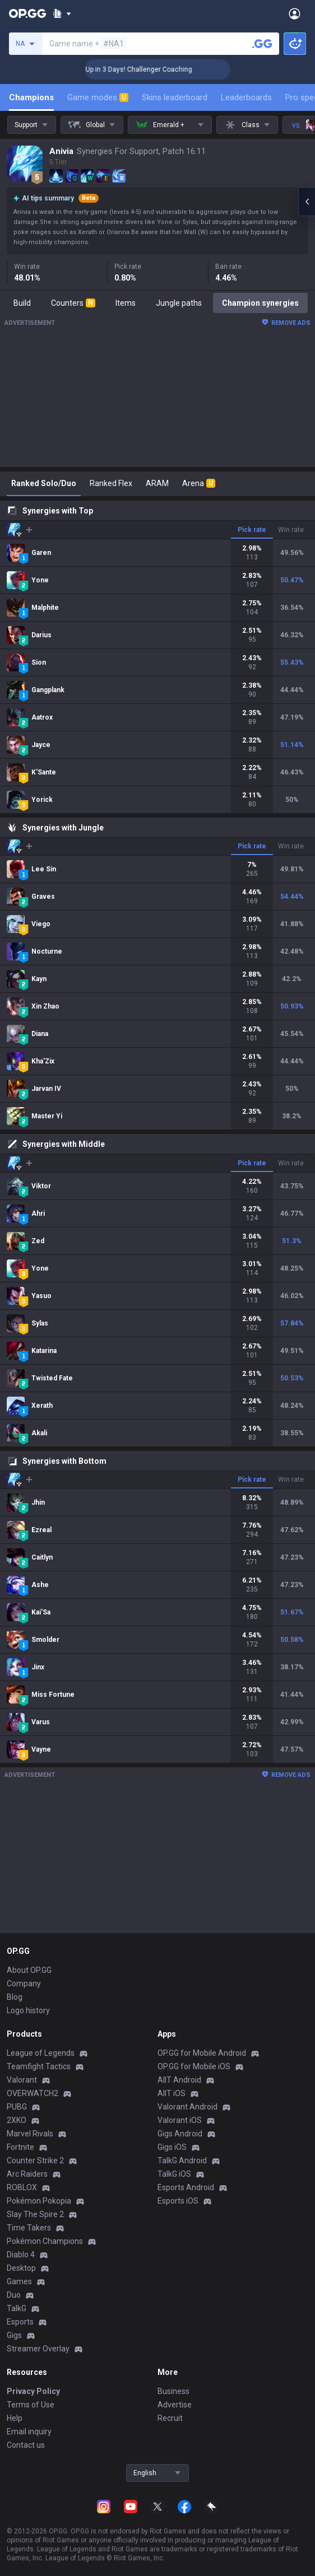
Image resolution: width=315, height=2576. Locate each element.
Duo (14, 2294)
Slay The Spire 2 (35, 2214)
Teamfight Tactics (39, 2066)
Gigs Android (180, 2133)
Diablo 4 (21, 2254)
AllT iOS (172, 2093)
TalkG (16, 2308)
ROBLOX (22, 2187)
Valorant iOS (180, 2120)
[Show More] (61, 13)
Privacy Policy (33, 2391)
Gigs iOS (172, 2147)
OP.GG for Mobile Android (202, 2052)
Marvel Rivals (30, 2133)
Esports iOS (178, 2200)
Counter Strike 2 (35, 2160)
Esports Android (186, 2187)
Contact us (26, 2444)
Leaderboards (246, 97)
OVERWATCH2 (32, 2093)
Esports (20, 2321)
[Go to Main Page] (27, 13)
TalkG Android (182, 2160)
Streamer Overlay (38, 2348)
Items (125, 302)
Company (24, 1983)
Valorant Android (187, 2106)
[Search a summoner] (262, 43)
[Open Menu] (294, 13)
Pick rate (252, 530)
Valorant (22, 2079)
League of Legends (41, 2052)
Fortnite (20, 2147)
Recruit (170, 2418)
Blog (14, 1996)
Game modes (97, 97)
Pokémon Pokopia (39, 2200)
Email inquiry (29, 2431)
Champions (31, 97)
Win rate (291, 530)
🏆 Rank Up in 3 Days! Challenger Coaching (148, 69)
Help (14, 2418)
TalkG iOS (174, 2173)
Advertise (175, 2404)
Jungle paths (179, 302)
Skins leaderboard (174, 97)
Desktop (21, 2268)
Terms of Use (30, 2404)
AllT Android (179, 2079)
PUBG (17, 2106)
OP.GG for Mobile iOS (194, 2066)
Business (173, 2391)
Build (22, 302)
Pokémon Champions (45, 2241)
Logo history (28, 2010)
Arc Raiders (27, 2173)
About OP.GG (29, 1970)
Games (19, 2281)
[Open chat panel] (306, 201)
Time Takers (29, 2227)
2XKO (16, 2120)
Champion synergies (260, 302)
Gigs (14, 2335)
